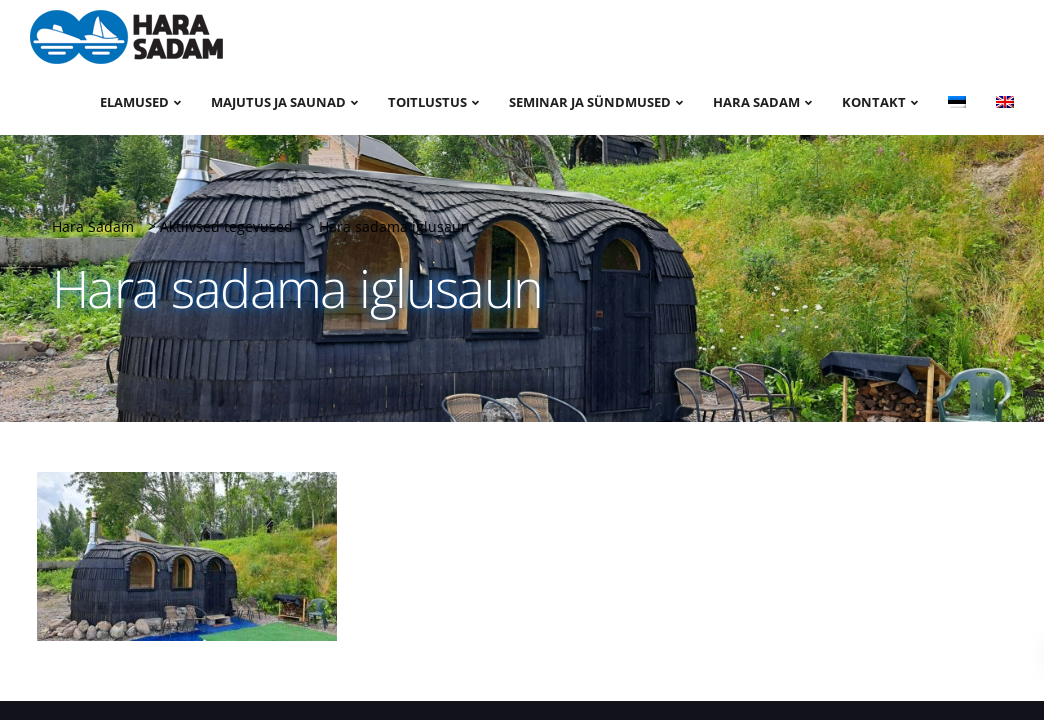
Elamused (134, 102)
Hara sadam (756, 102)
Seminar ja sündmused (590, 102)
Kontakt (874, 102)
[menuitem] (957, 101)
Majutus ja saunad (278, 102)
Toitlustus (427, 102)
